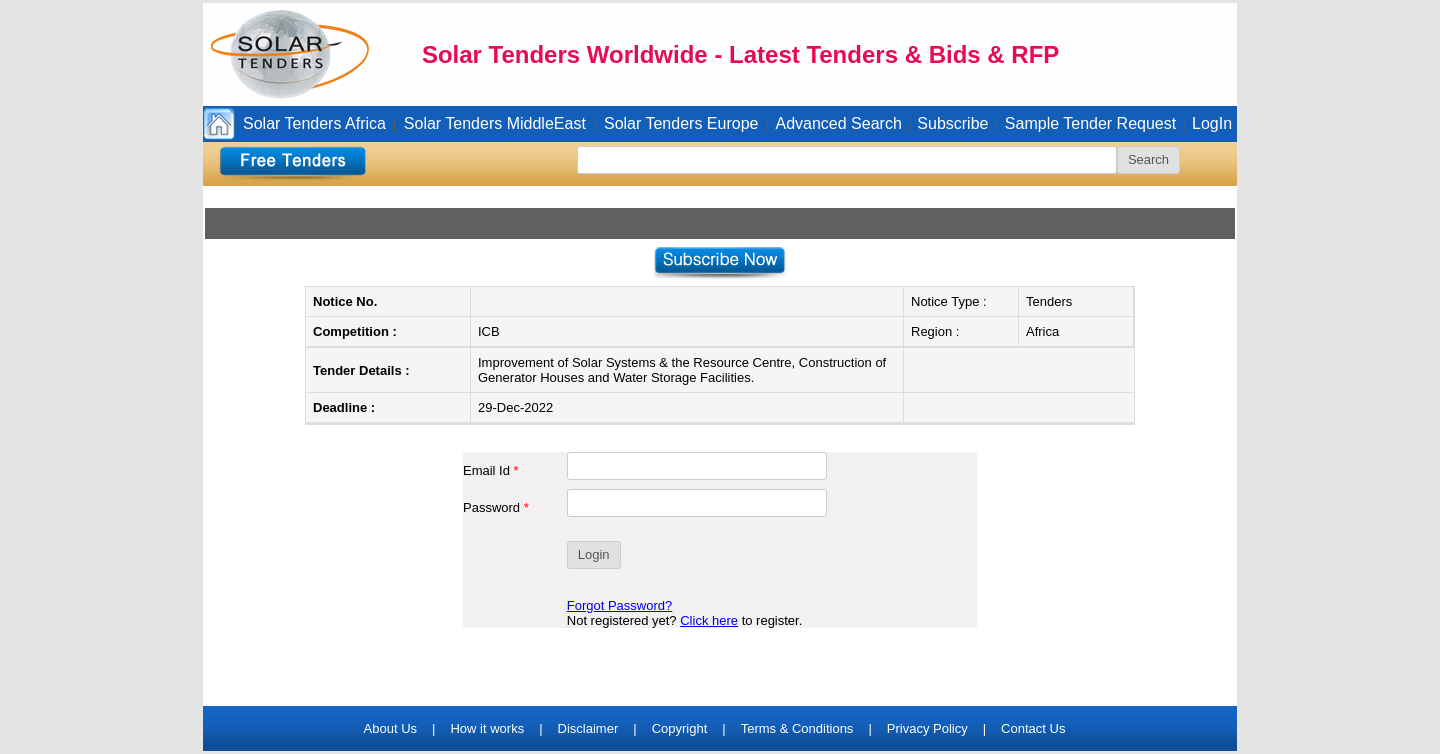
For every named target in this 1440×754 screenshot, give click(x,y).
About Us (390, 728)
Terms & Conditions (797, 728)
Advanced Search (839, 123)
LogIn (1212, 123)
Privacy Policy (927, 728)
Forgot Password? (620, 605)
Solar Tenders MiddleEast (495, 123)
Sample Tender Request (1090, 123)
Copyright (680, 728)
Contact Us (1033, 728)
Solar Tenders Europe (681, 123)
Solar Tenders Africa (314, 123)
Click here (709, 620)
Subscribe (952, 123)
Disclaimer (588, 728)
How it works (487, 728)
